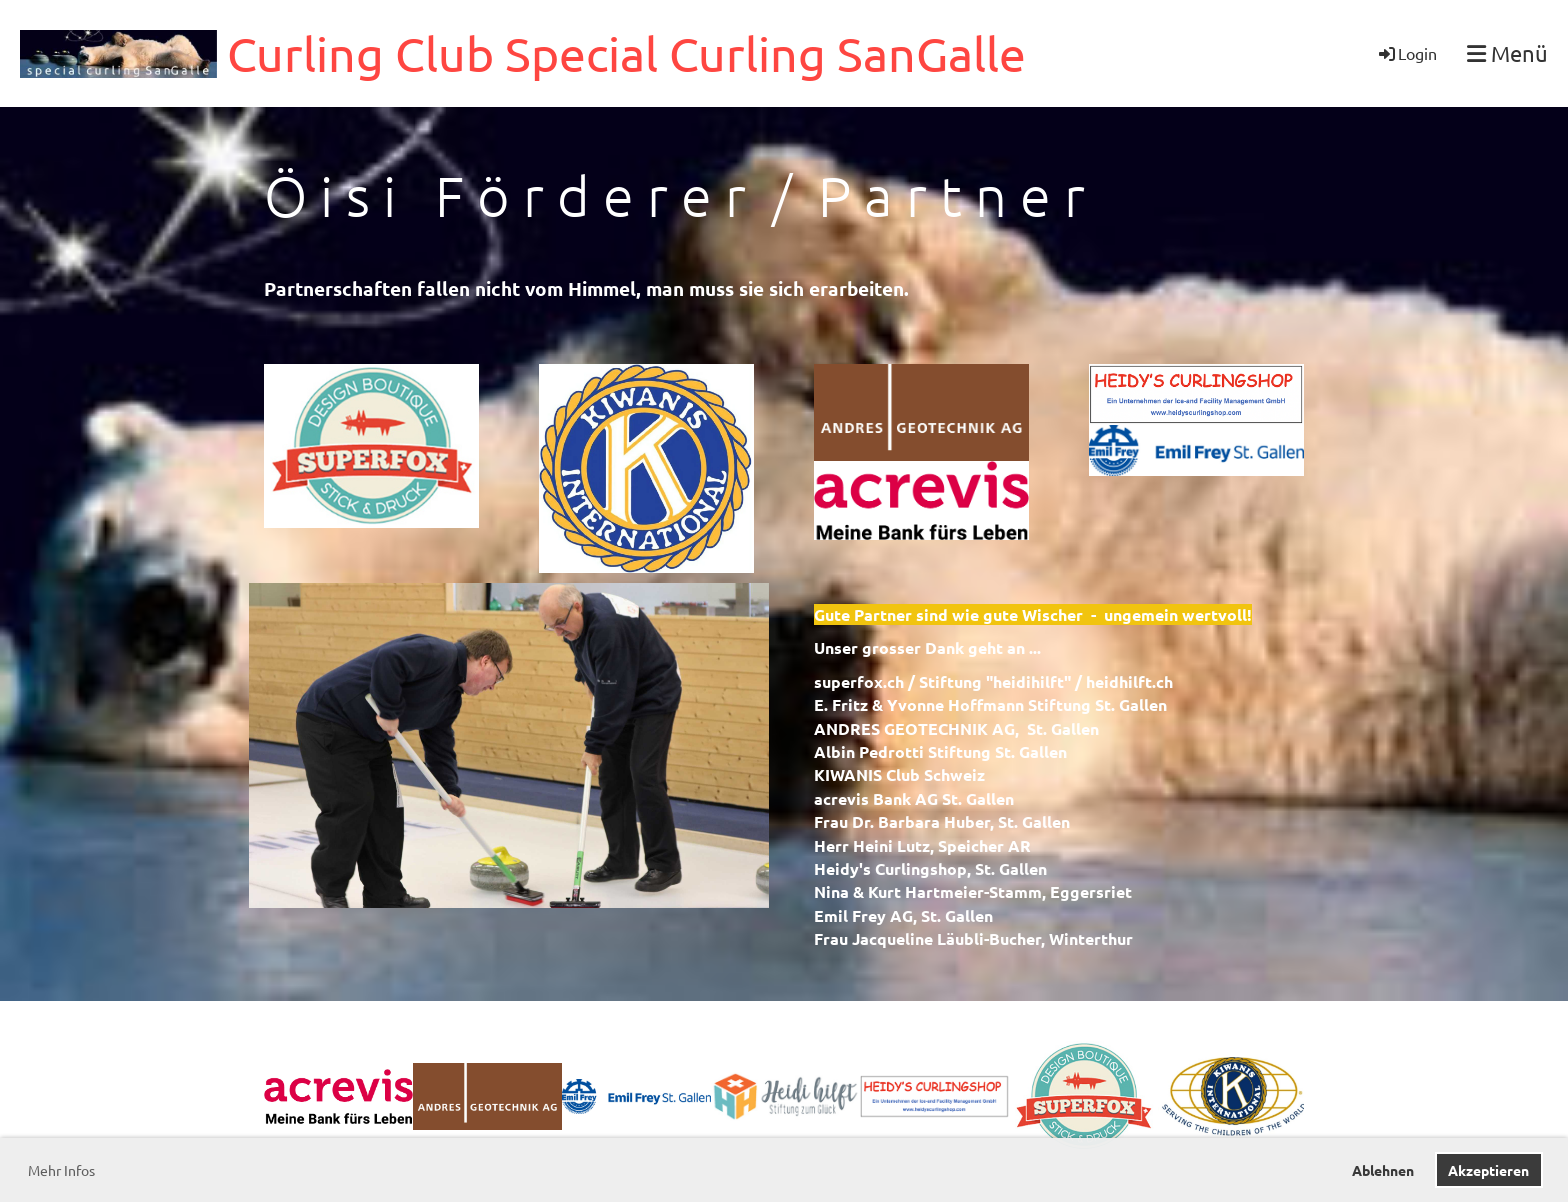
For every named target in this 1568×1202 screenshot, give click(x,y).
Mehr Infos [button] (61, 1170)
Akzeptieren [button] (1488, 1170)
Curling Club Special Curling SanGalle (626, 53)
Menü (1507, 53)
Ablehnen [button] (1383, 1170)
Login (1406, 53)
